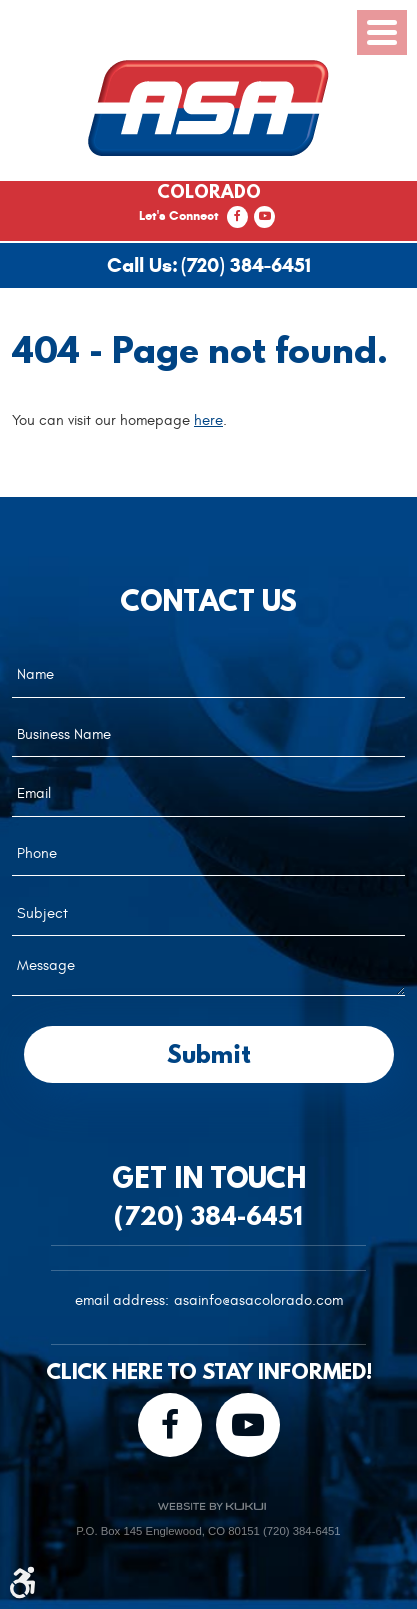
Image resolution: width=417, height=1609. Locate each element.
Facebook (237, 217)
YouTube (264, 217)
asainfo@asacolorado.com (258, 1300)
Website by (211, 1506)
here (208, 420)
